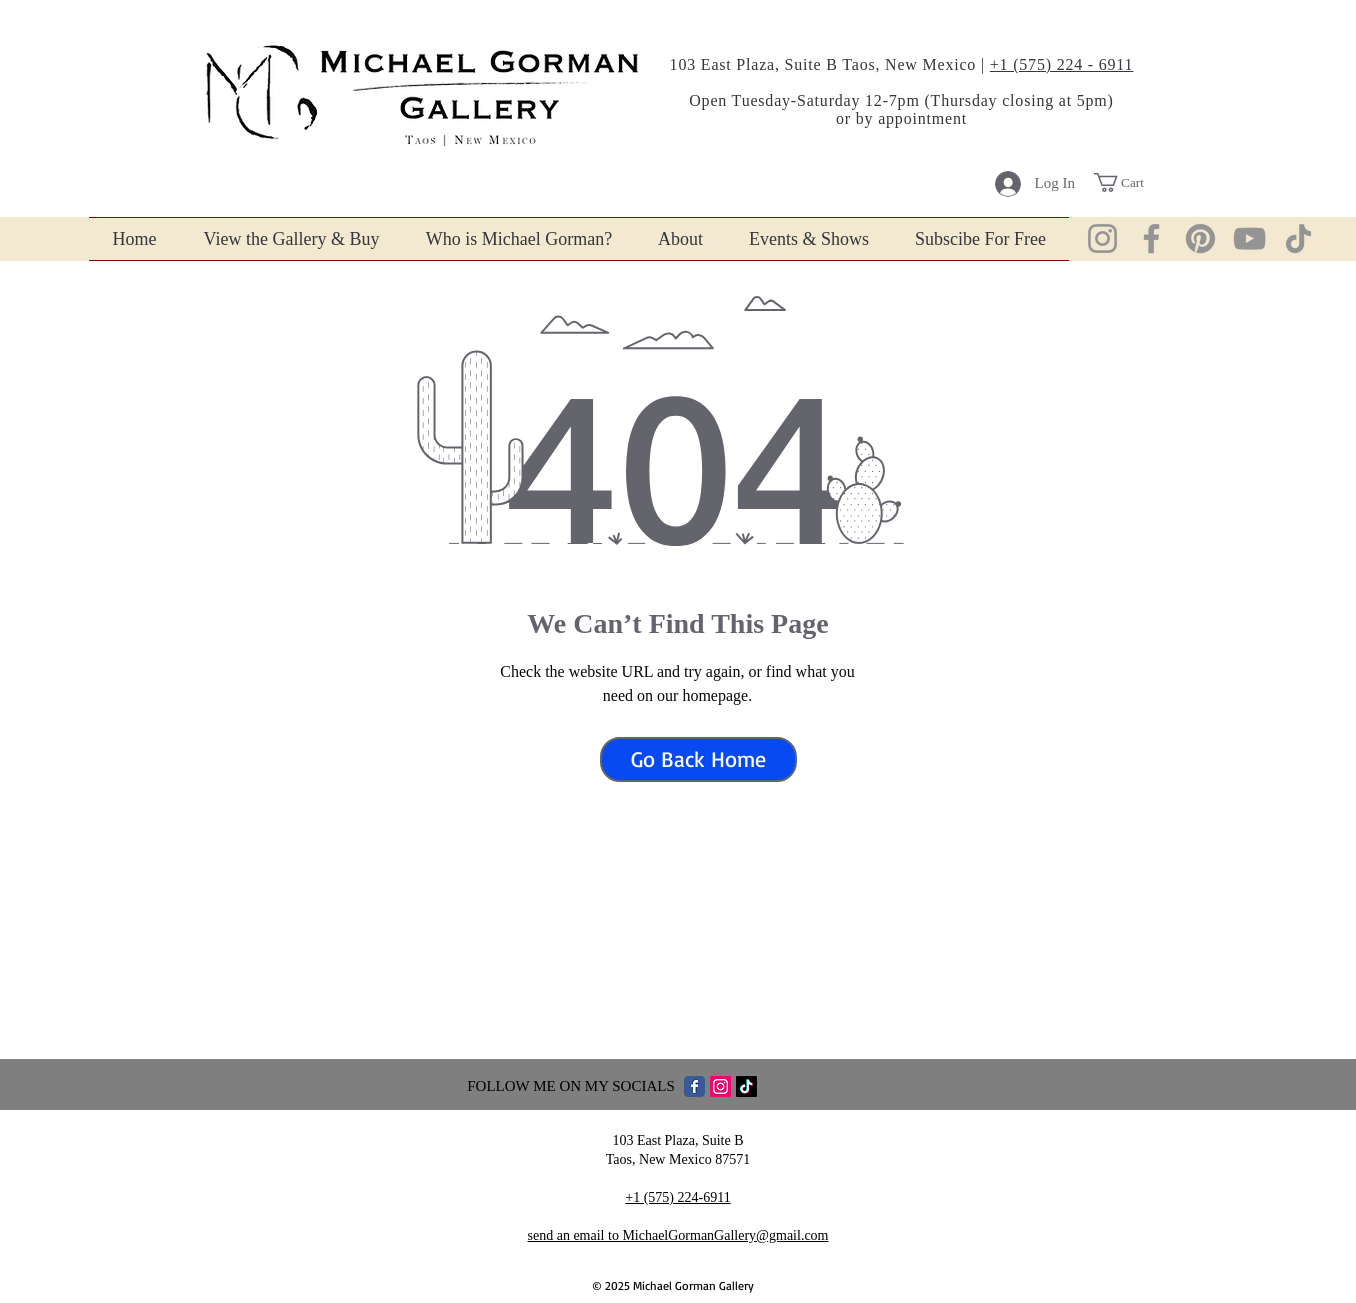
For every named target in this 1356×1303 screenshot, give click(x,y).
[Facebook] (1151, 238)
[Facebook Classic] (694, 1086)
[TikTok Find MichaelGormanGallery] (746, 1086)
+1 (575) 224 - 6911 (1062, 64)
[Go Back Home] (698, 759)
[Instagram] (1102, 238)
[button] (1130, 182)
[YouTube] (1249, 238)
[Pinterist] (1200, 238)
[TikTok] (1298, 238)
